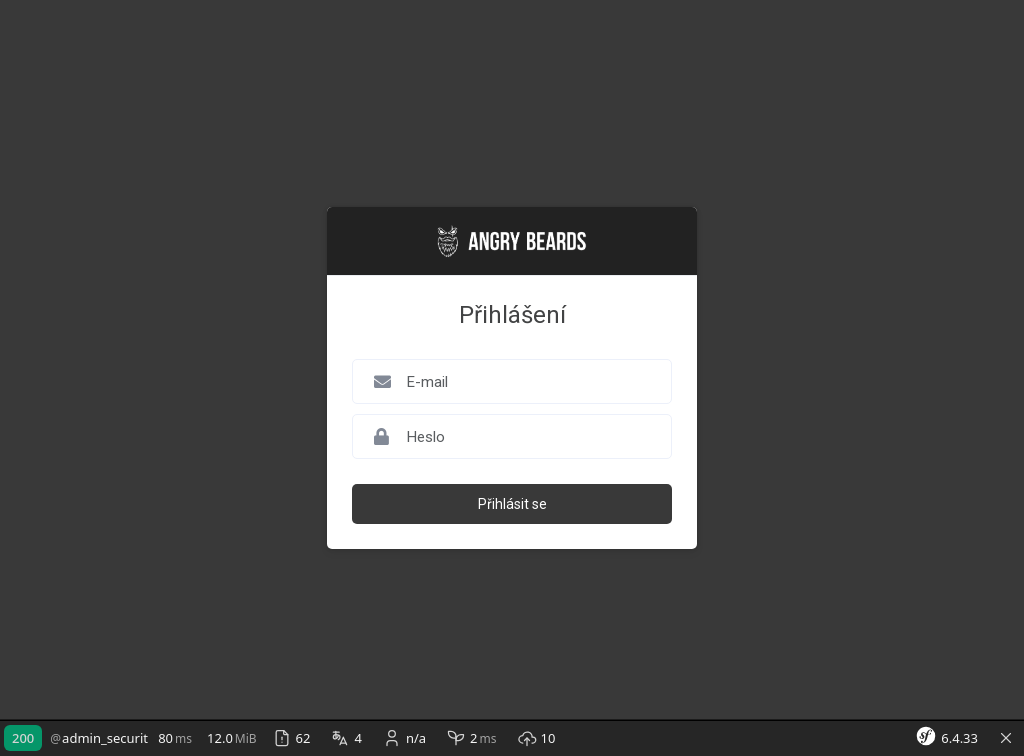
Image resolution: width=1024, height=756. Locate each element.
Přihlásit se (512, 504)
